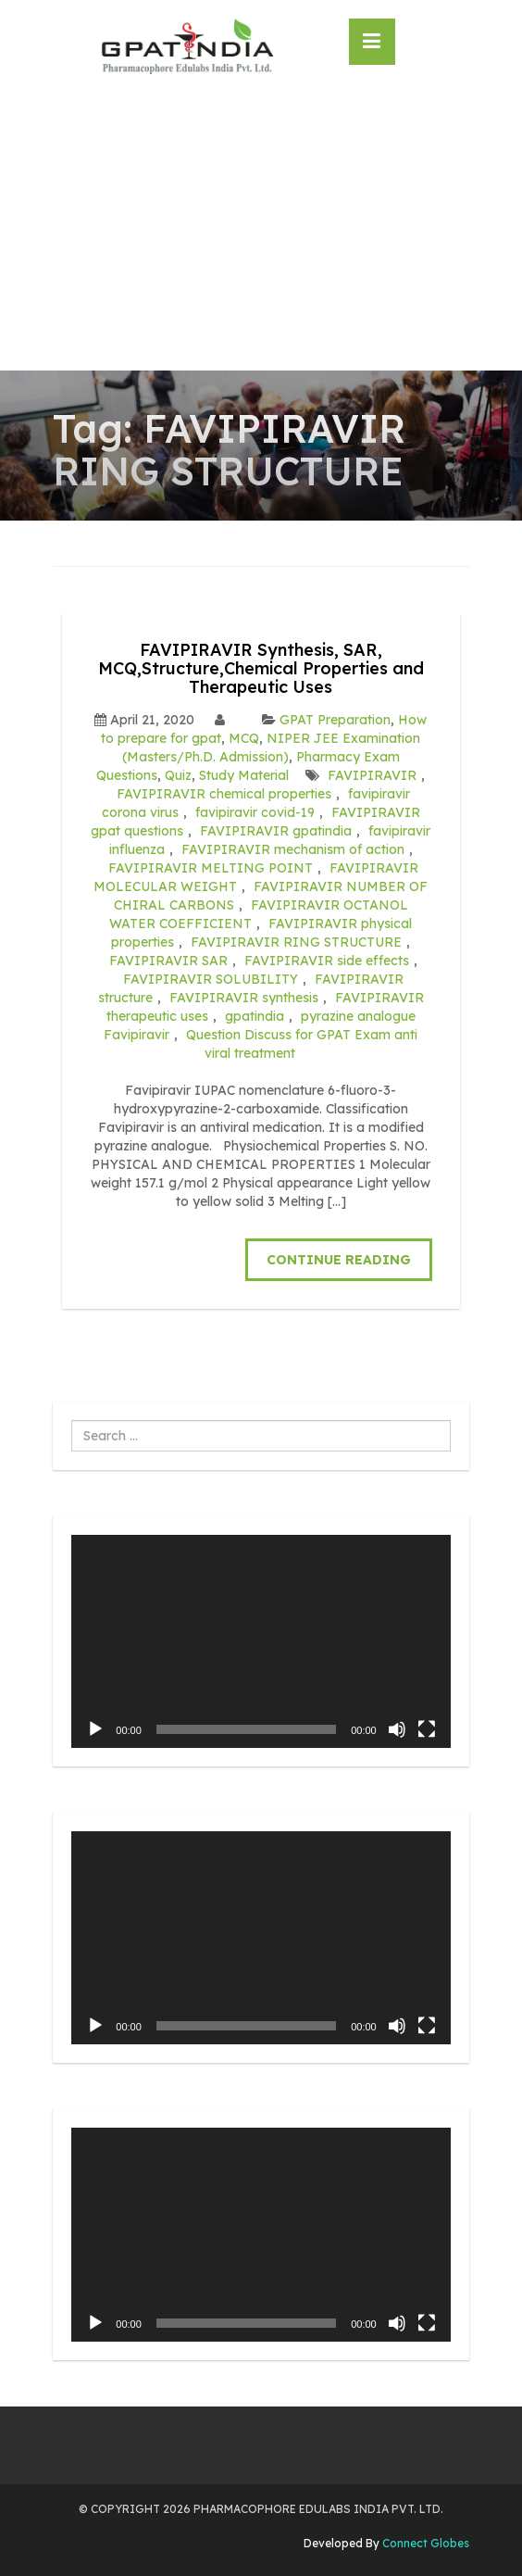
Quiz (178, 775)
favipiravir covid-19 (255, 812)
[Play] (95, 1729)
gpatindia (254, 1016)
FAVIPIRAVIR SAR (168, 960)
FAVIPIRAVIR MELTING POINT (210, 868)
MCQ (244, 738)
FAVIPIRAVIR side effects (326, 960)
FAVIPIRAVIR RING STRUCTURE (296, 942)
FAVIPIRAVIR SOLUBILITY (210, 979)
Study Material (244, 775)
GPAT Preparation (335, 719)
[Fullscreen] (426, 1729)
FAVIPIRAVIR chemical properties (224, 793)
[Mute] (397, 1729)
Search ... (71, 1420)
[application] (260, 1641)
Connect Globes (424, 2543)
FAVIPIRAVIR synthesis (243, 997)
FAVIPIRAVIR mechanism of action (292, 849)
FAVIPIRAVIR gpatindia (276, 831)
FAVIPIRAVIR (372, 775)
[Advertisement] (261, 231)
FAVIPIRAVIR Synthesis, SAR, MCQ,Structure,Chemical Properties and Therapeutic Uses (261, 668)
